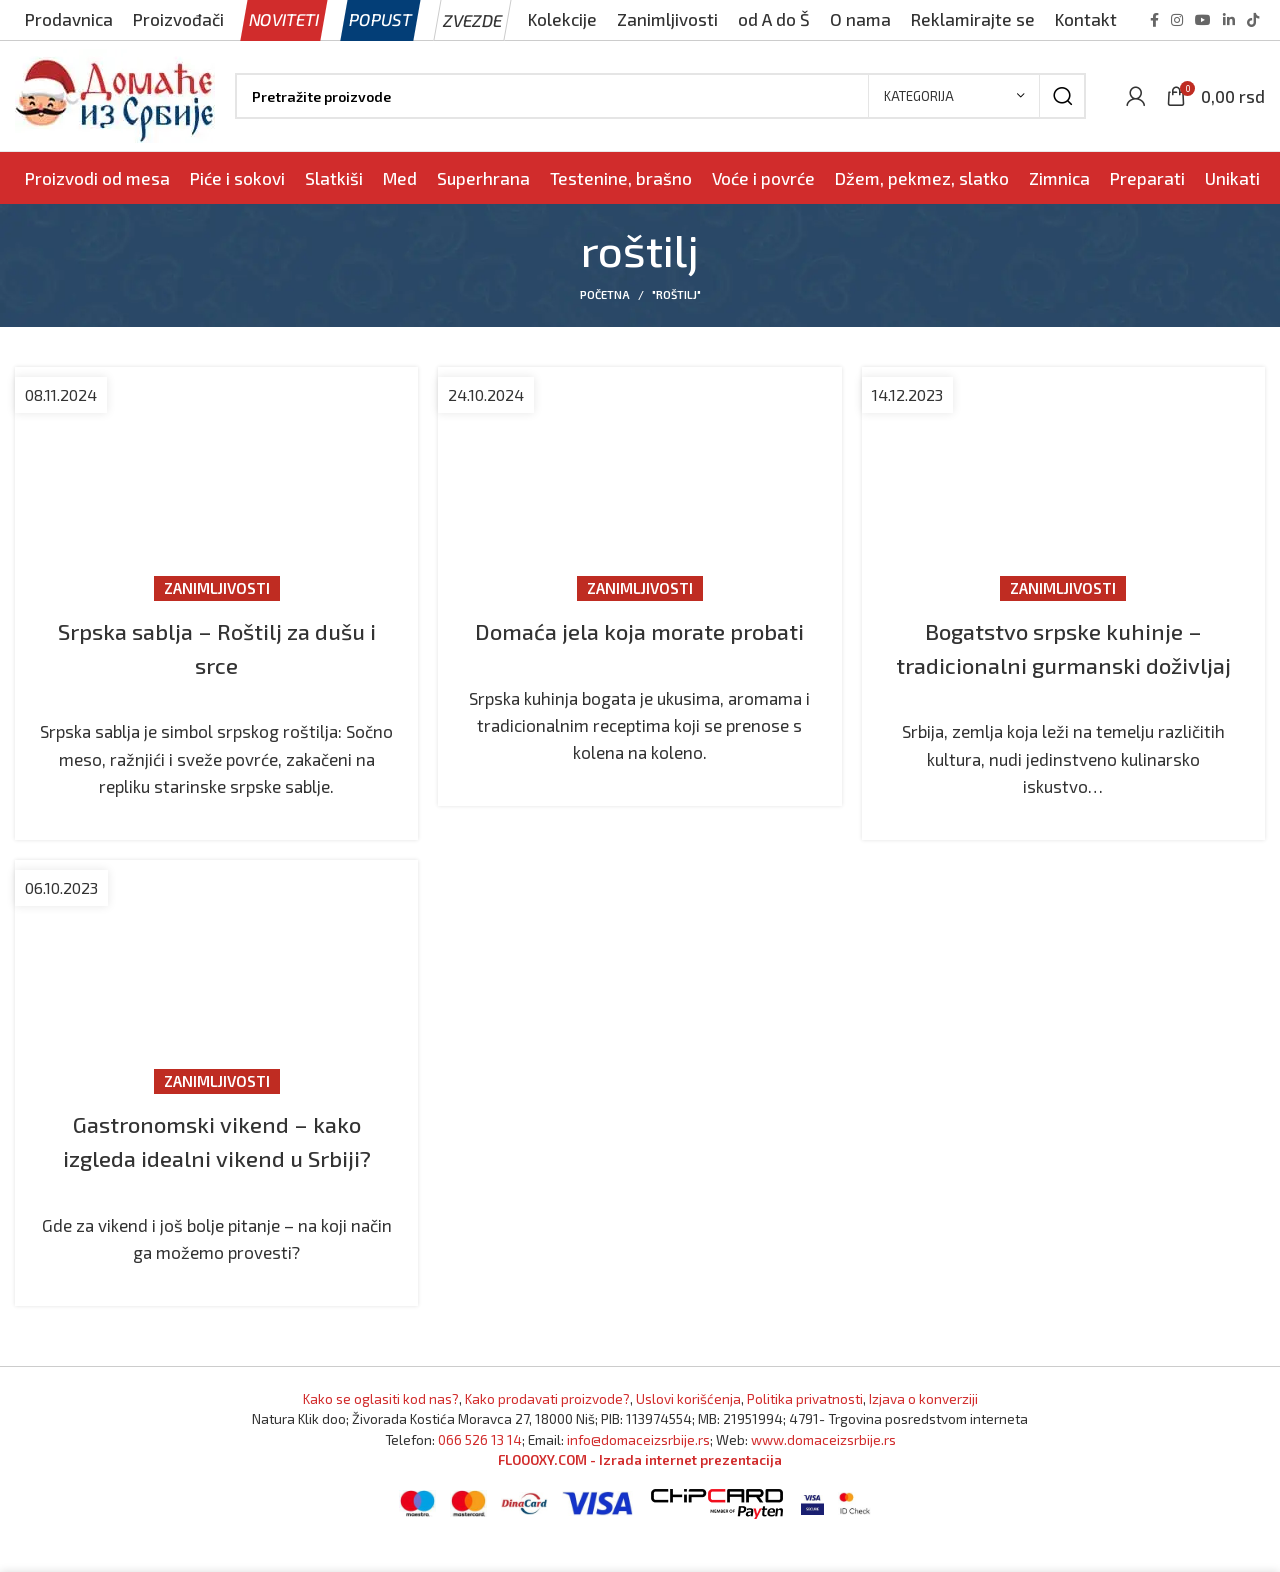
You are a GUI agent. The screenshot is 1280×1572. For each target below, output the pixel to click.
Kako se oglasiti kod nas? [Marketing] (381, 1432)
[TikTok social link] (1253, 20)
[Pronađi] (660, 96)
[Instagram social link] (1177, 20)
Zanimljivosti (217, 588)
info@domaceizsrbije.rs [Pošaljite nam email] (638, 1472)
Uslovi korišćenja (688, 1432)
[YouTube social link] (1203, 20)
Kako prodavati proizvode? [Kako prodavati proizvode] (547, 1432)
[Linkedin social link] (1229, 20)
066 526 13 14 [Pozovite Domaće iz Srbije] (480, 1472)
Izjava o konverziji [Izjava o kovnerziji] (923, 1432)
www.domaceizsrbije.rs (823, 1472)
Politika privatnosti (805, 1432)
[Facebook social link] (1154, 20)
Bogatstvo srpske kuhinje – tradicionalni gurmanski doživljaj (1063, 664)
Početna (605, 294)
